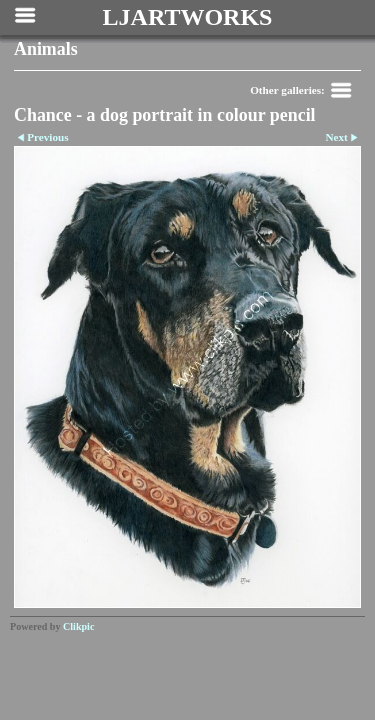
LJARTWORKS (188, 17)
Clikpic (78, 626)
